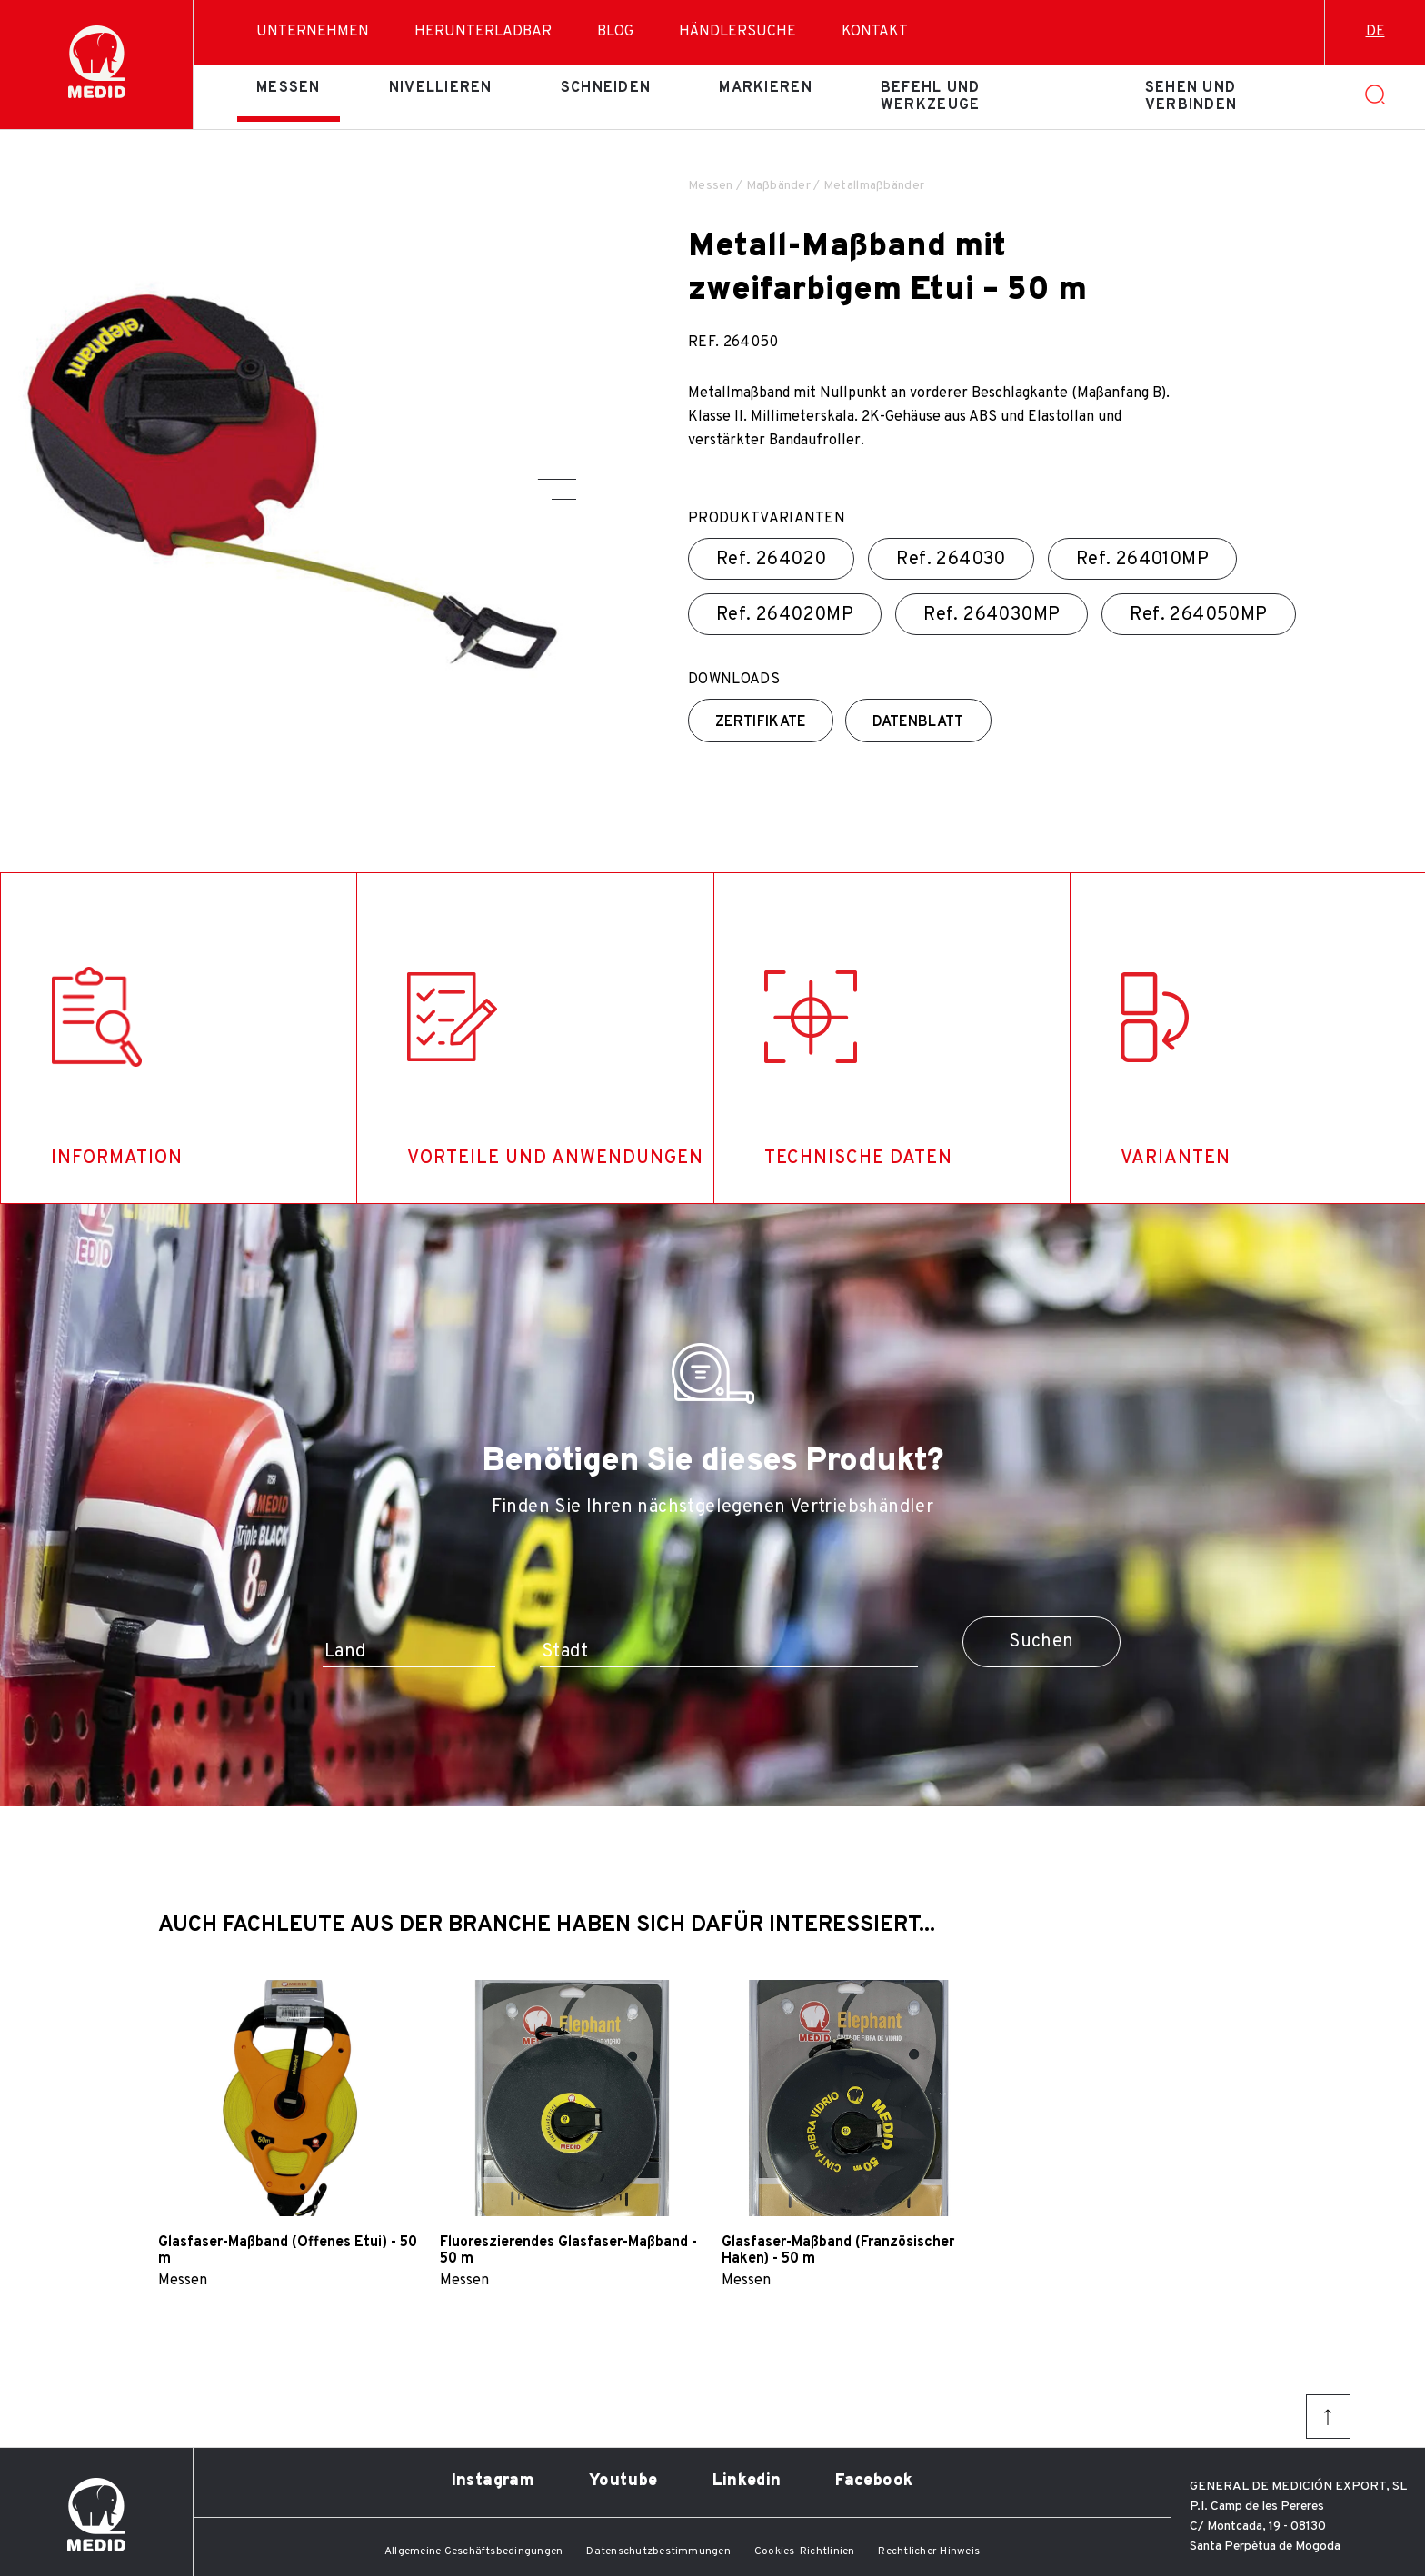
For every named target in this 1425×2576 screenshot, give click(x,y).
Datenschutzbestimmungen (658, 2551)
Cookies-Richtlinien (804, 2551)
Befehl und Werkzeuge (931, 96)
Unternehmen (312, 32)
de (1375, 32)
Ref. (771, 560)
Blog (615, 32)
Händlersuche (737, 32)
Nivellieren (441, 88)
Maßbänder (779, 186)
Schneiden (606, 88)
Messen (288, 88)
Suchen (1041, 1642)
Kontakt (875, 32)
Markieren (765, 88)
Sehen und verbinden (1191, 96)
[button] (557, 479)
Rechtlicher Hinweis (929, 2551)
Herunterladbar (483, 32)
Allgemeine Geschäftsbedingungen (473, 2551)
